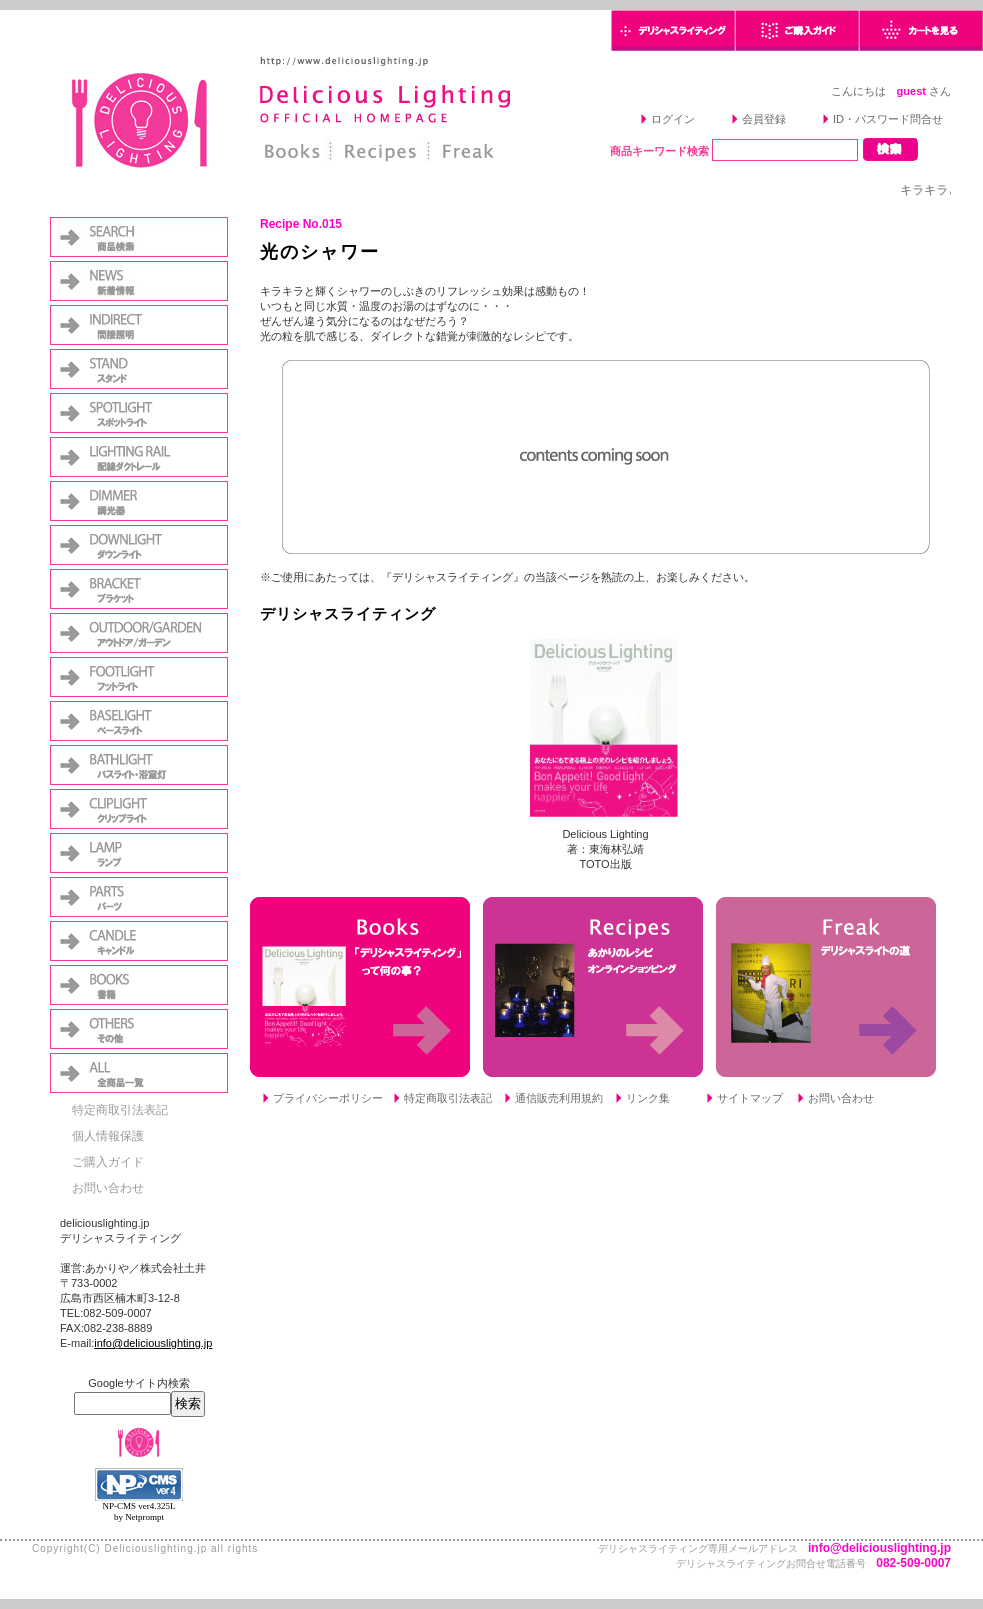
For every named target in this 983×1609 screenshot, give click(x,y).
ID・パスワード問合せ (888, 119)
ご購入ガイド (108, 1162)
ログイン (673, 119)
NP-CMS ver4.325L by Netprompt (138, 1511)
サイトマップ (750, 1098)
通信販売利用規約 (559, 1098)
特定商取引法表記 (120, 1110)
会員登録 (764, 119)
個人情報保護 (108, 1136)
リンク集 (648, 1098)
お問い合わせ (108, 1188)
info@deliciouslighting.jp (153, 1343)
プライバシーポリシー (328, 1098)
